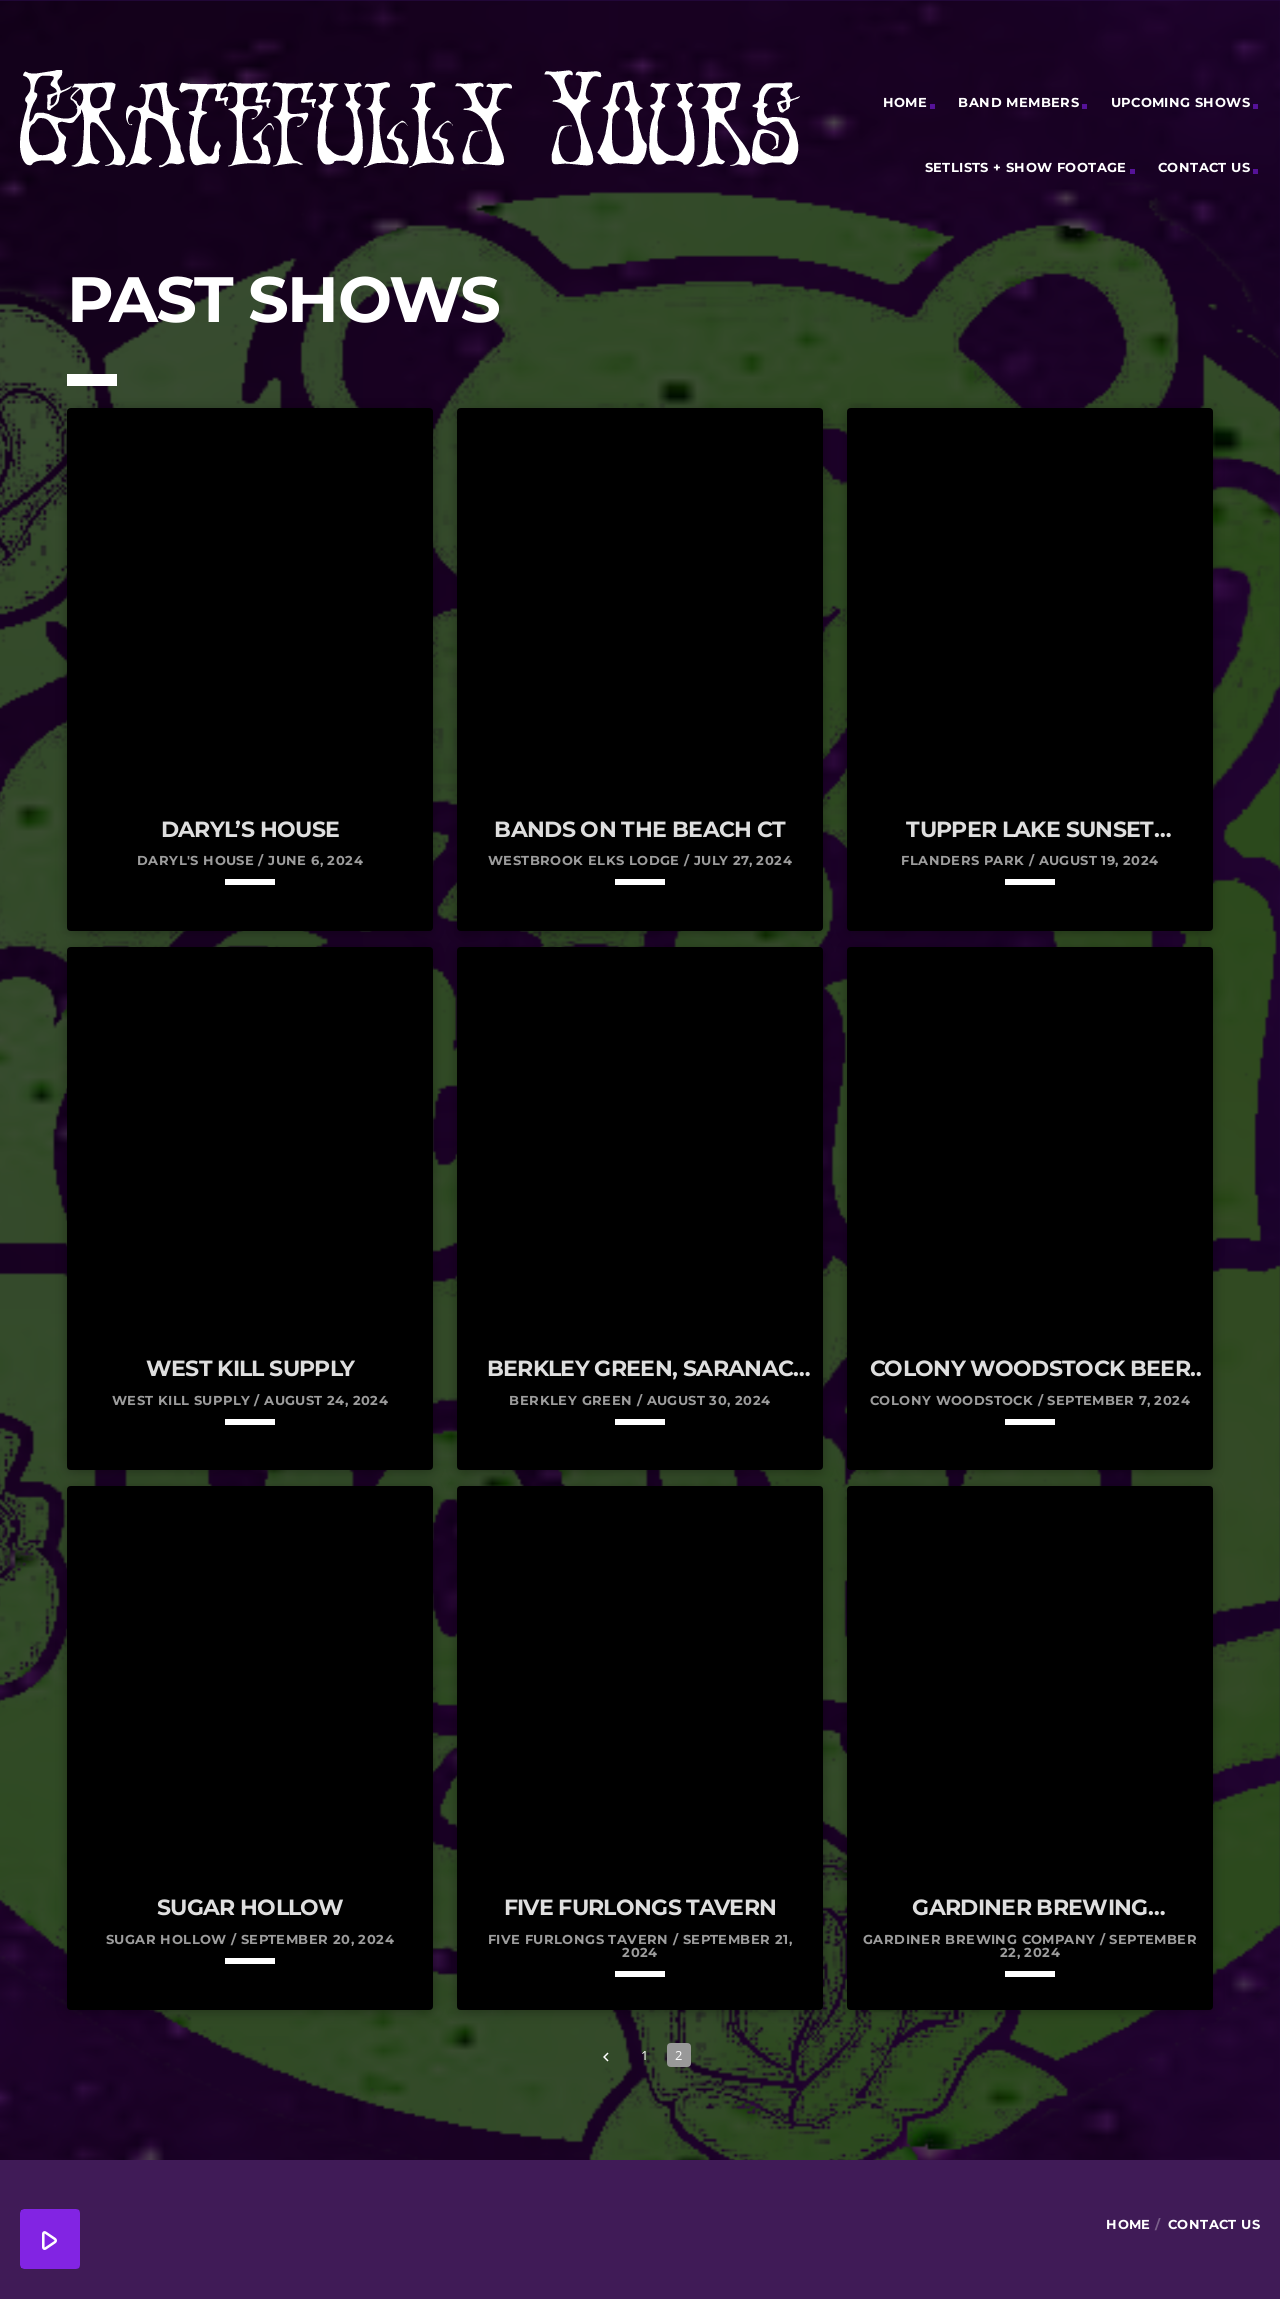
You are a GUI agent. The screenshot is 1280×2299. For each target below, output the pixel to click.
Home (905, 102)
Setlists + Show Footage (1026, 167)
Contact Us (1204, 167)
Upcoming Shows (1180, 102)
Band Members (1018, 102)
